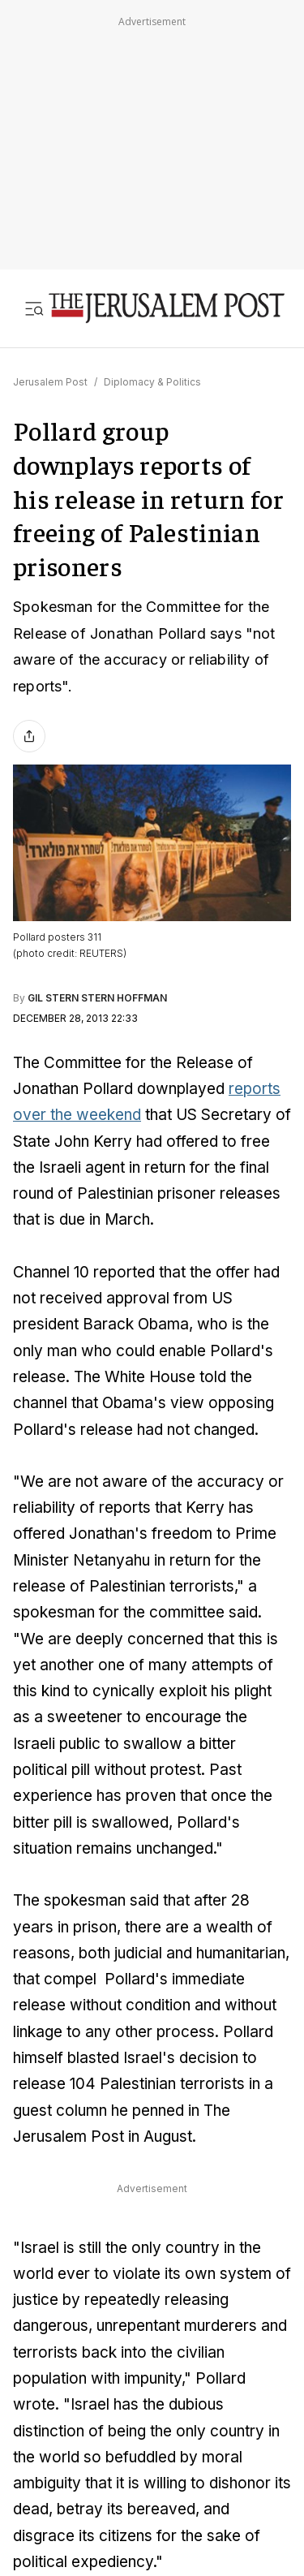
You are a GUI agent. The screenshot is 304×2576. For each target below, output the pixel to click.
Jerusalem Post (50, 382)
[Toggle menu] (34, 308)
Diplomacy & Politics (152, 382)
